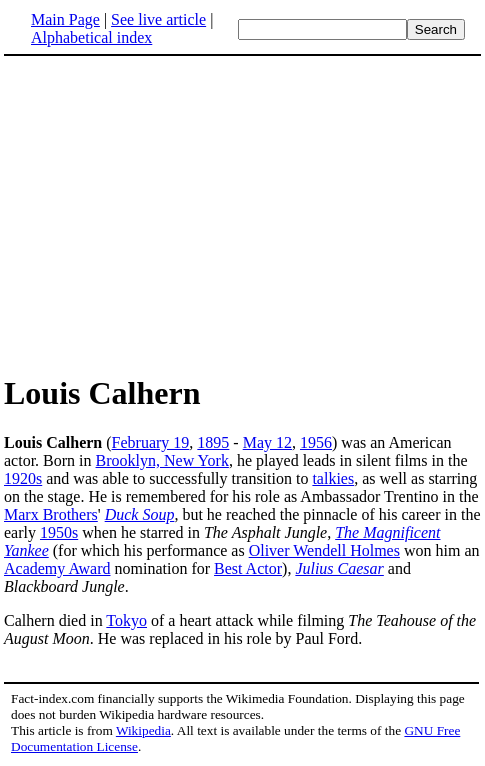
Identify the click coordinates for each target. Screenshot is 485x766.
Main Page (65, 19)
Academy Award (57, 568)
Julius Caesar (339, 568)
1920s (23, 478)
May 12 (267, 442)
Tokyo (126, 620)
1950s (59, 532)
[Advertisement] (172, 214)
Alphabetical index (91, 37)
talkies (333, 478)
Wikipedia (143, 730)
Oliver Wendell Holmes (324, 550)
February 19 (151, 442)
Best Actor (248, 568)
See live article (158, 19)
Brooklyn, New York (162, 460)
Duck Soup (140, 514)
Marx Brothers (51, 514)
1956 (316, 442)
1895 (213, 442)
